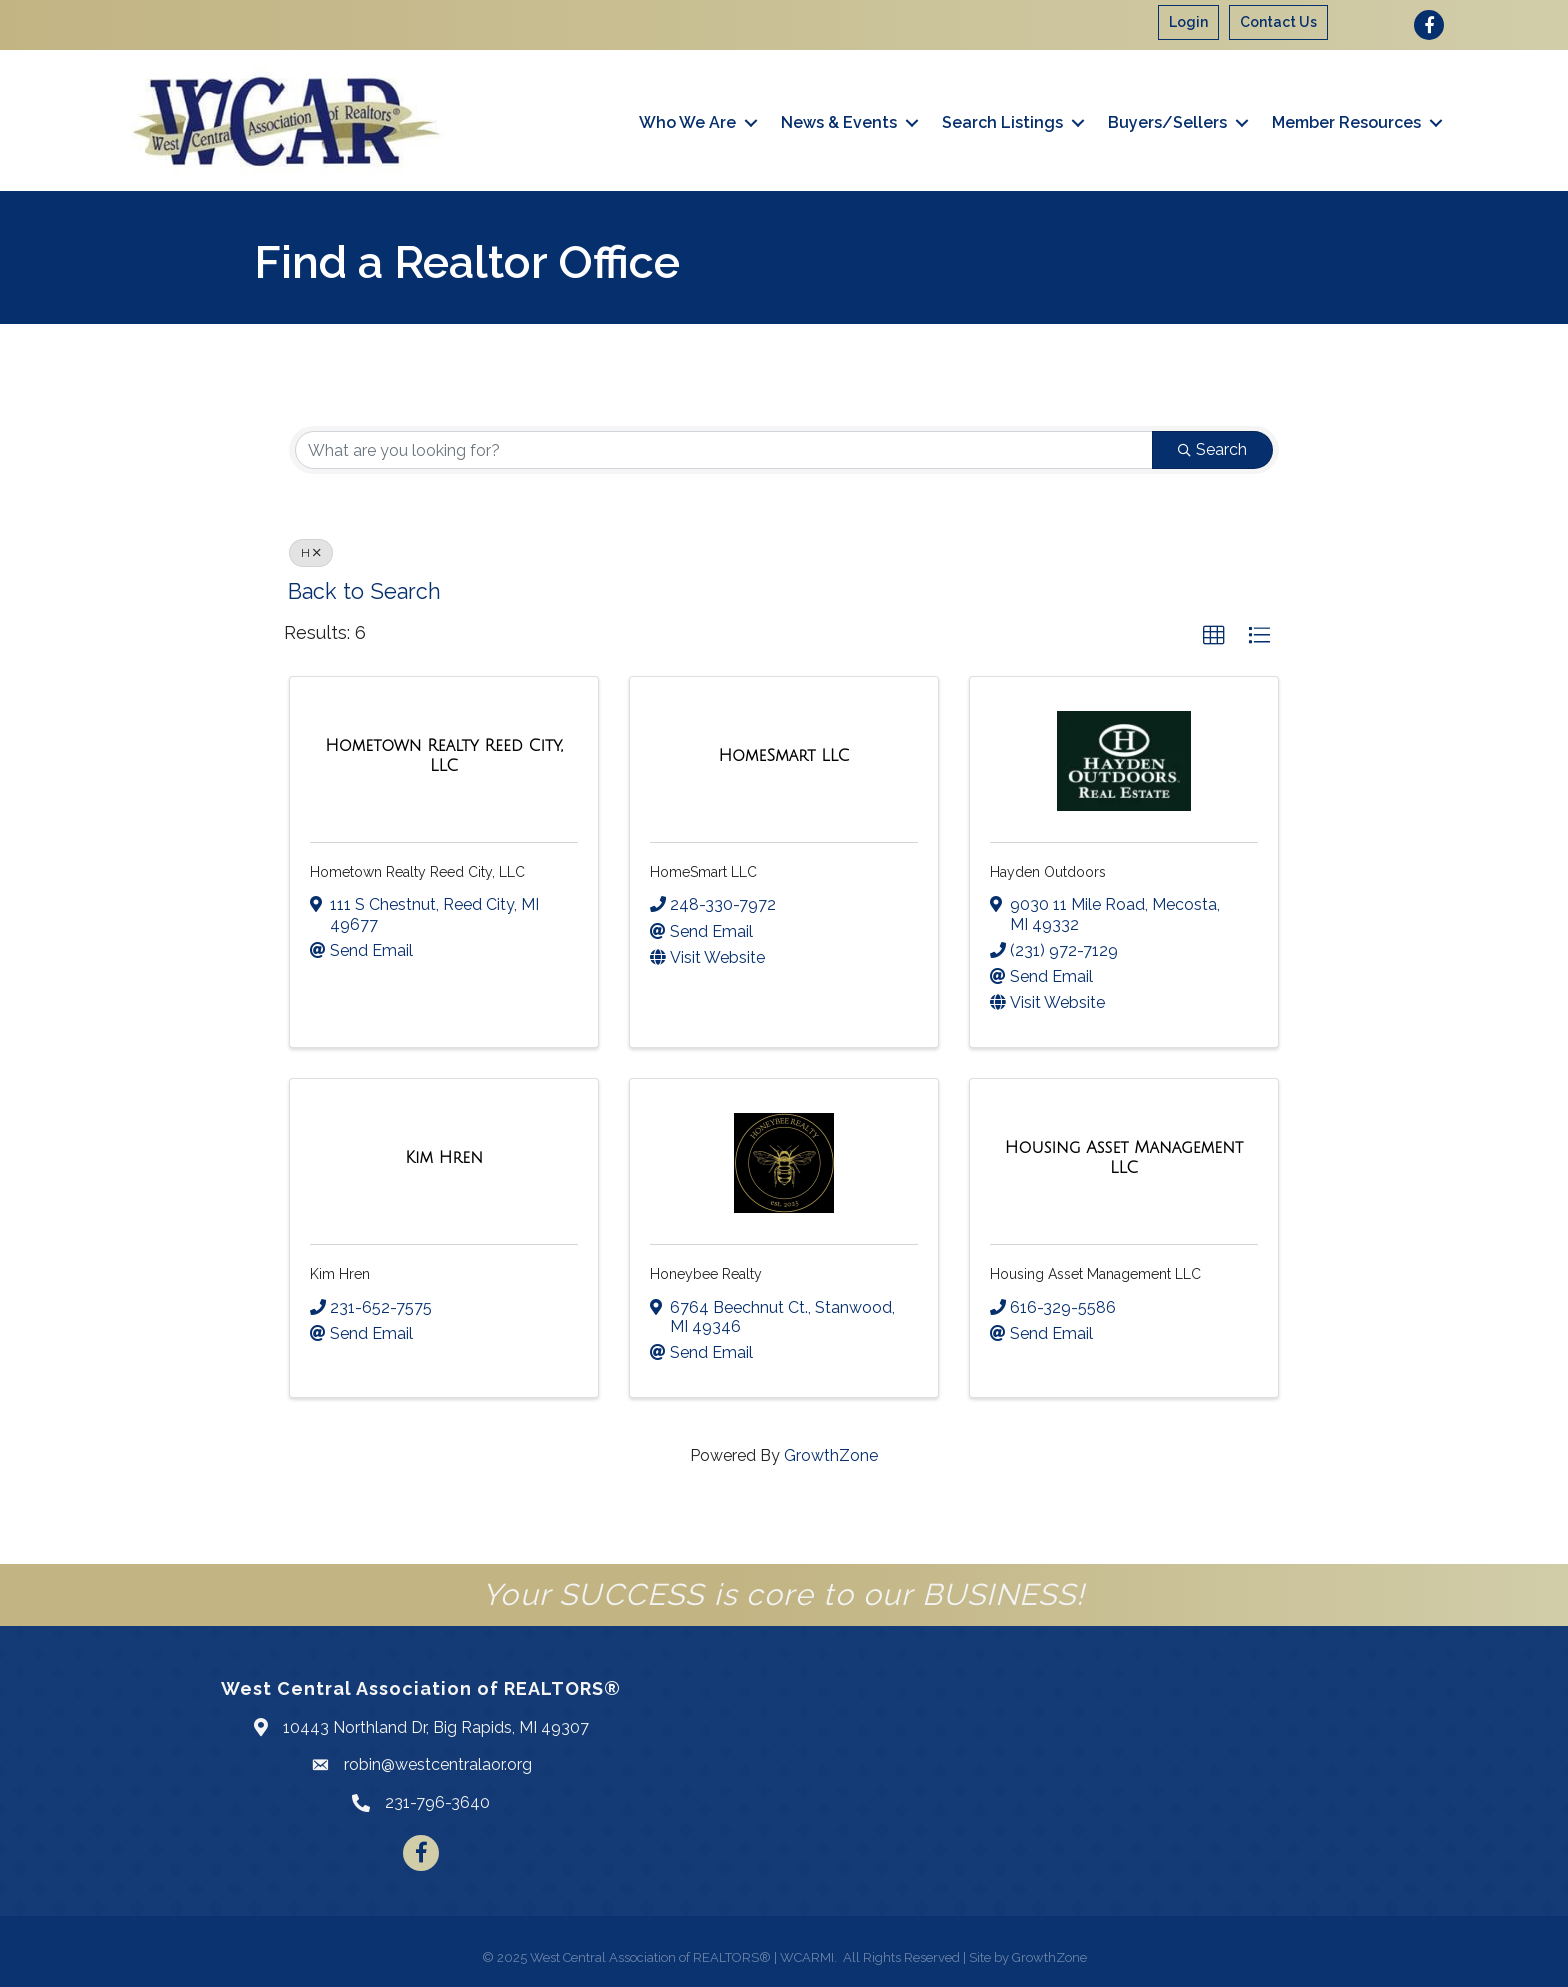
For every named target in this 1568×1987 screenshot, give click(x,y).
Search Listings (1002, 122)
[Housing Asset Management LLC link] (1124, 1157)
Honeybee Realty (706, 1274)
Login (1188, 22)
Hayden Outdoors (1048, 872)
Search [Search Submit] (1212, 449)
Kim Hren (340, 1274)
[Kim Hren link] (444, 1158)
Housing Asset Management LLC (1095, 1274)
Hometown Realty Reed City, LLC (417, 872)
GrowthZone (831, 1455)
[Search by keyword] (724, 450)
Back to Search (364, 591)
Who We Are (687, 122)
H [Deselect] (311, 553)
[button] (1214, 636)
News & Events (839, 122)
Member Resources (1346, 122)
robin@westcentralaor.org (438, 1764)
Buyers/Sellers (1167, 122)
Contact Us (1278, 22)
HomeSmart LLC (703, 872)
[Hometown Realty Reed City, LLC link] (444, 755)
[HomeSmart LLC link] (783, 756)
